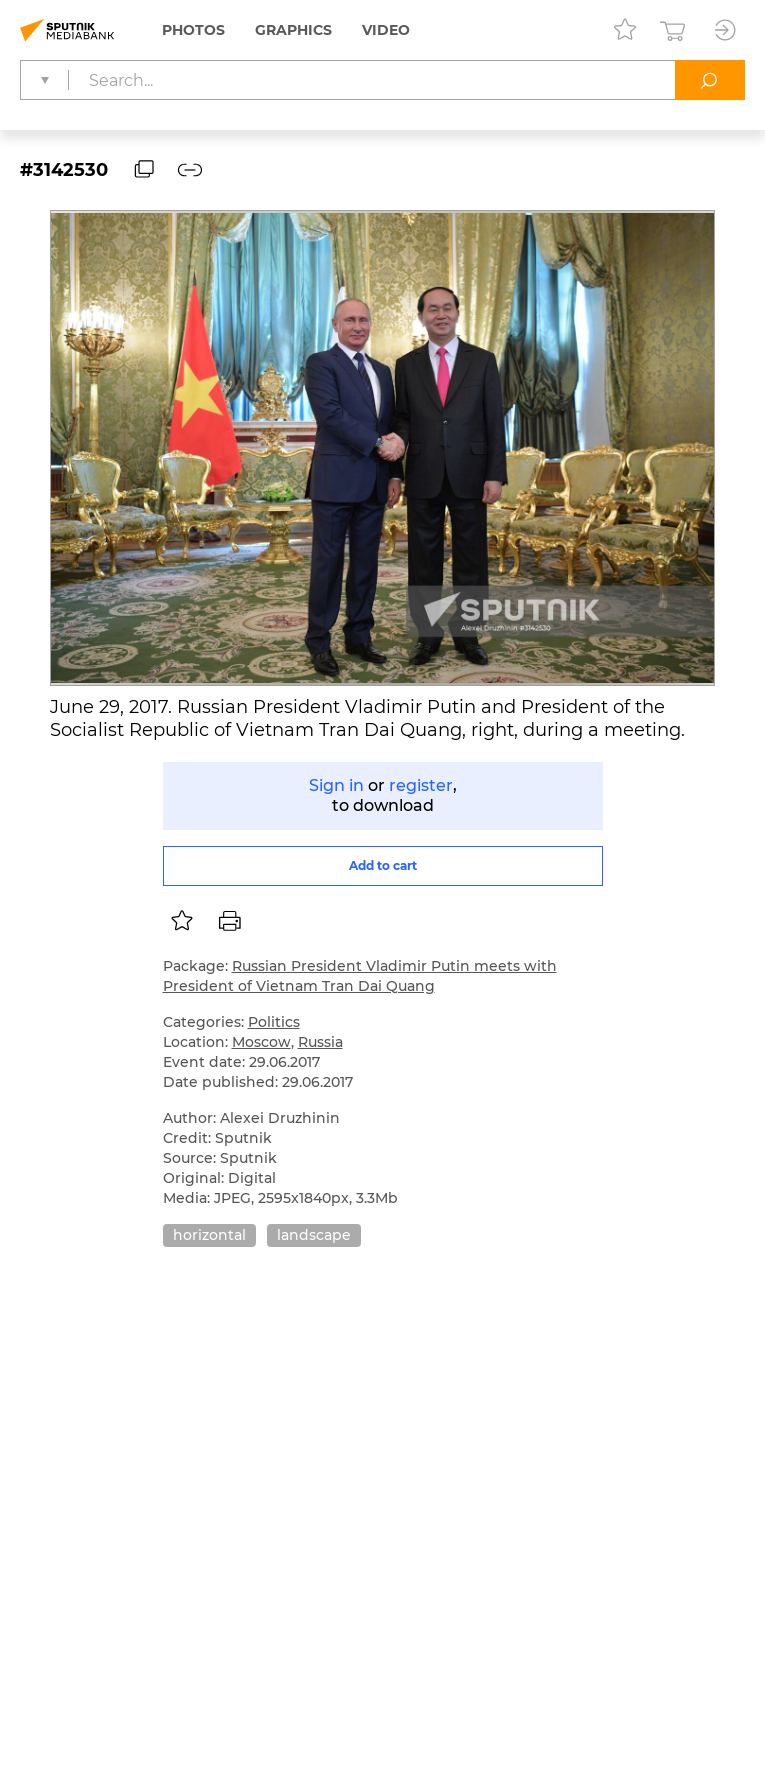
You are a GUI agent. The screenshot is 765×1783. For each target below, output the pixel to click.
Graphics (293, 30)
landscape (314, 1235)
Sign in (336, 785)
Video (386, 30)
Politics (274, 1022)
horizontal (209, 1235)
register (421, 785)
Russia (320, 1042)
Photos (193, 30)
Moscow (261, 1042)
